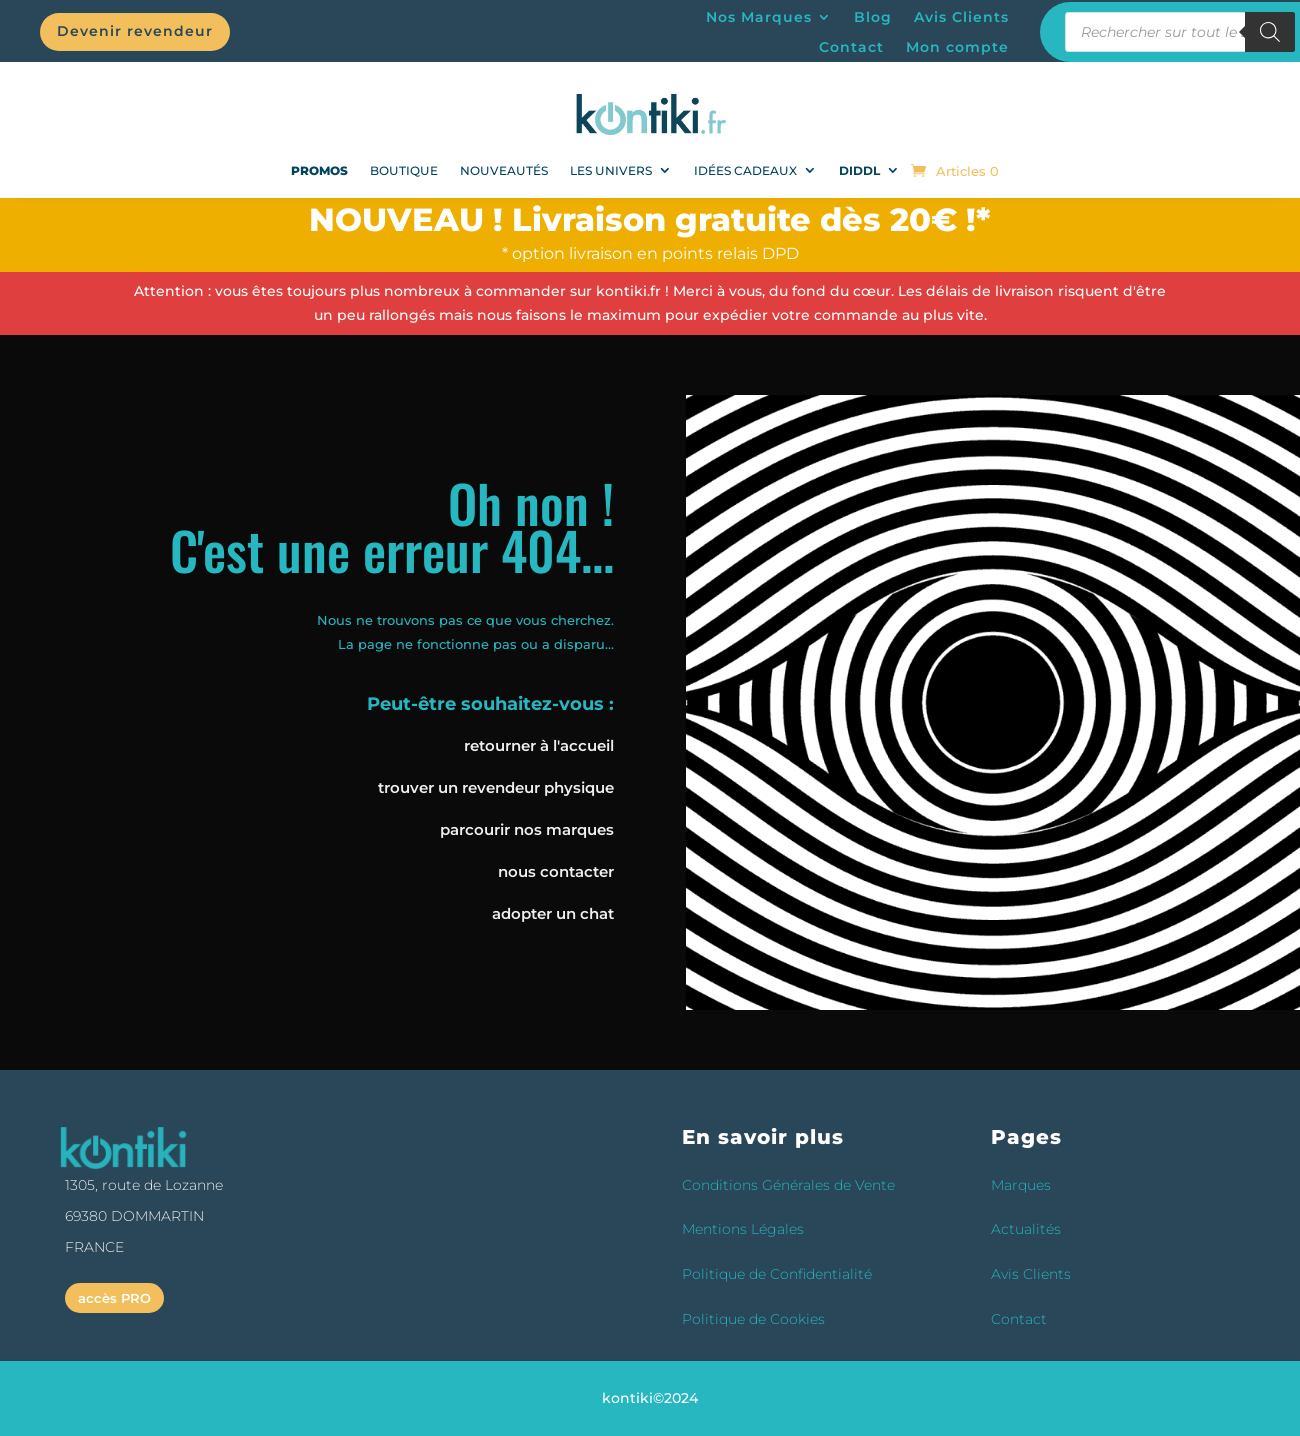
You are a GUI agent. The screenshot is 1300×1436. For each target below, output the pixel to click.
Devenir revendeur (135, 31)
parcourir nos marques (527, 829)
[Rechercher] (1270, 32)
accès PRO (114, 1298)
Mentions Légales (743, 1229)
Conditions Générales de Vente (788, 1185)
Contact (851, 48)
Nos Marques (759, 18)
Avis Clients (961, 18)
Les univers (611, 170)
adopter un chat (553, 913)
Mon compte (957, 48)
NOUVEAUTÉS (504, 170)
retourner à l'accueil (539, 745)
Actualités (1026, 1229)
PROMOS (319, 170)
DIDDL (859, 170)
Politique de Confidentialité (777, 1274)
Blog (873, 18)
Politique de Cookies (753, 1319)
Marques (1021, 1185)
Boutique (404, 170)
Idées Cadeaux (745, 170)
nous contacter (556, 871)
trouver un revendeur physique (496, 787)
